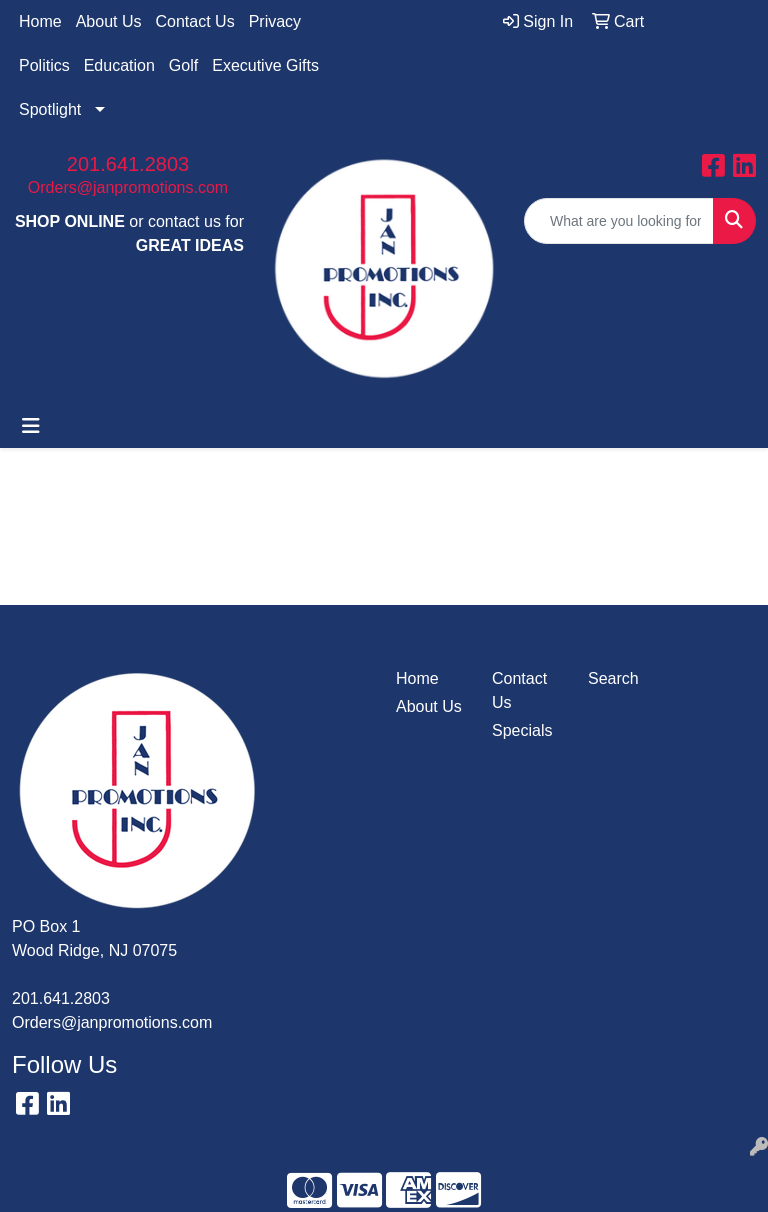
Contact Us (195, 21)
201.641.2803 (128, 164)
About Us (109, 21)
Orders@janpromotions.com (128, 187)
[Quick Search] (619, 221)
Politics (44, 65)
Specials (522, 730)
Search (613, 678)
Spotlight (50, 109)
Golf (183, 65)
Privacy (275, 21)
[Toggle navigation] (31, 426)
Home (40, 21)
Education (119, 65)
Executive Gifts (265, 65)
